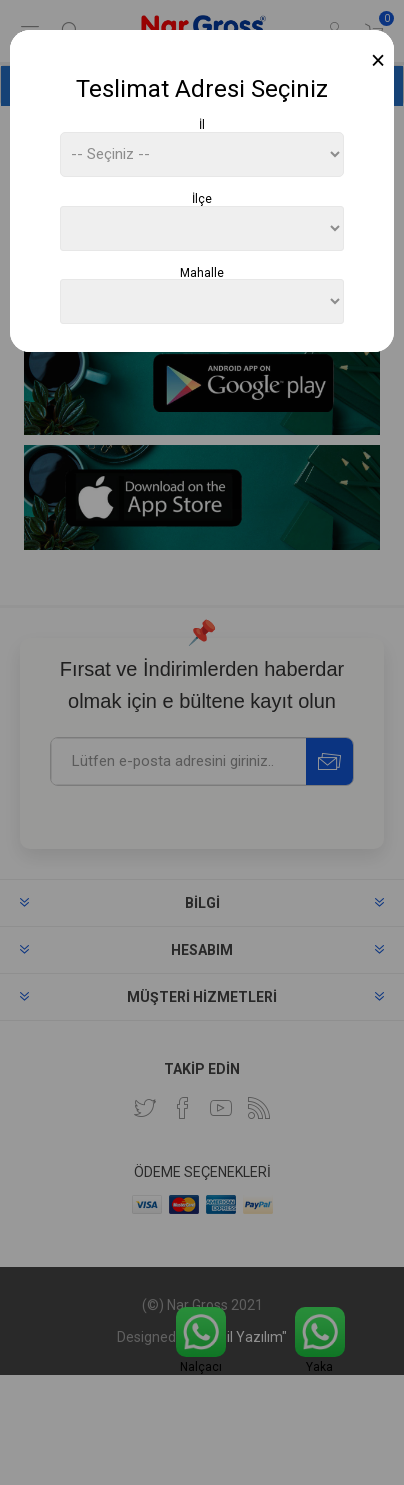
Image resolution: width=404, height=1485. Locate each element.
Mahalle (202, 272)
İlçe (202, 199)
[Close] (378, 60)
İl (202, 125)
